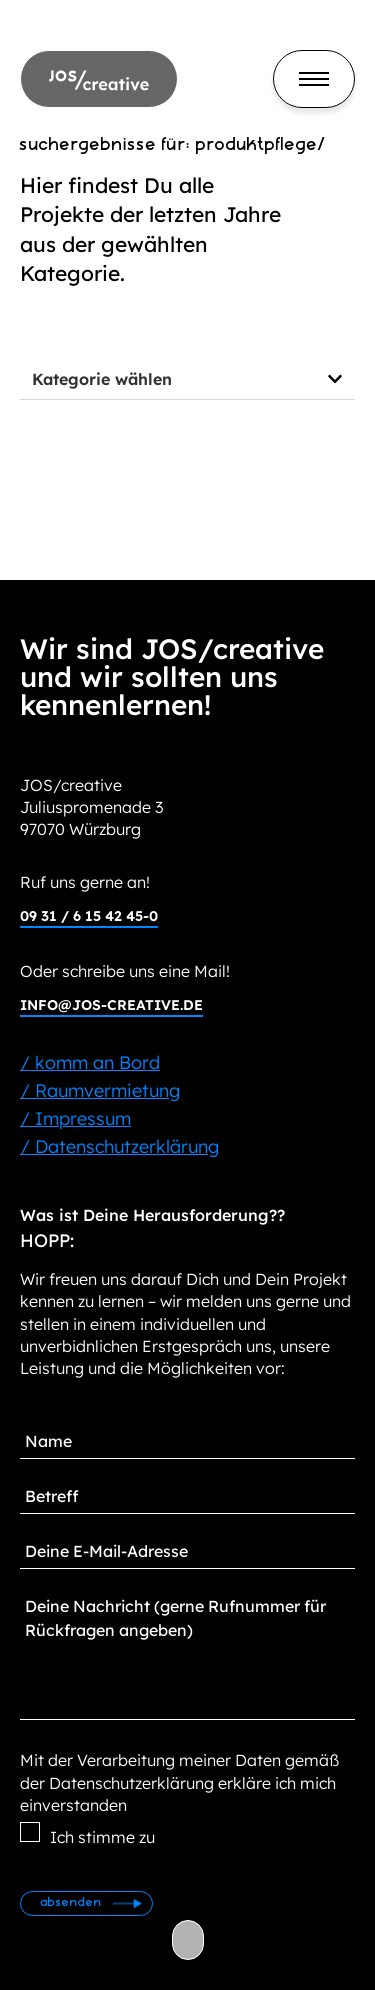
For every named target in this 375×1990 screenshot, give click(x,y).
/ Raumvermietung (100, 1090)
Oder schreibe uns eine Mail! (125, 971)
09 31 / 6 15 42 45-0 (89, 916)
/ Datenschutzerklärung (119, 1146)
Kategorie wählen (102, 379)
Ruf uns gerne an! (85, 882)
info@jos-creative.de (111, 1005)
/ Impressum (75, 1118)
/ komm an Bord (90, 1062)
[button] (187, 379)
